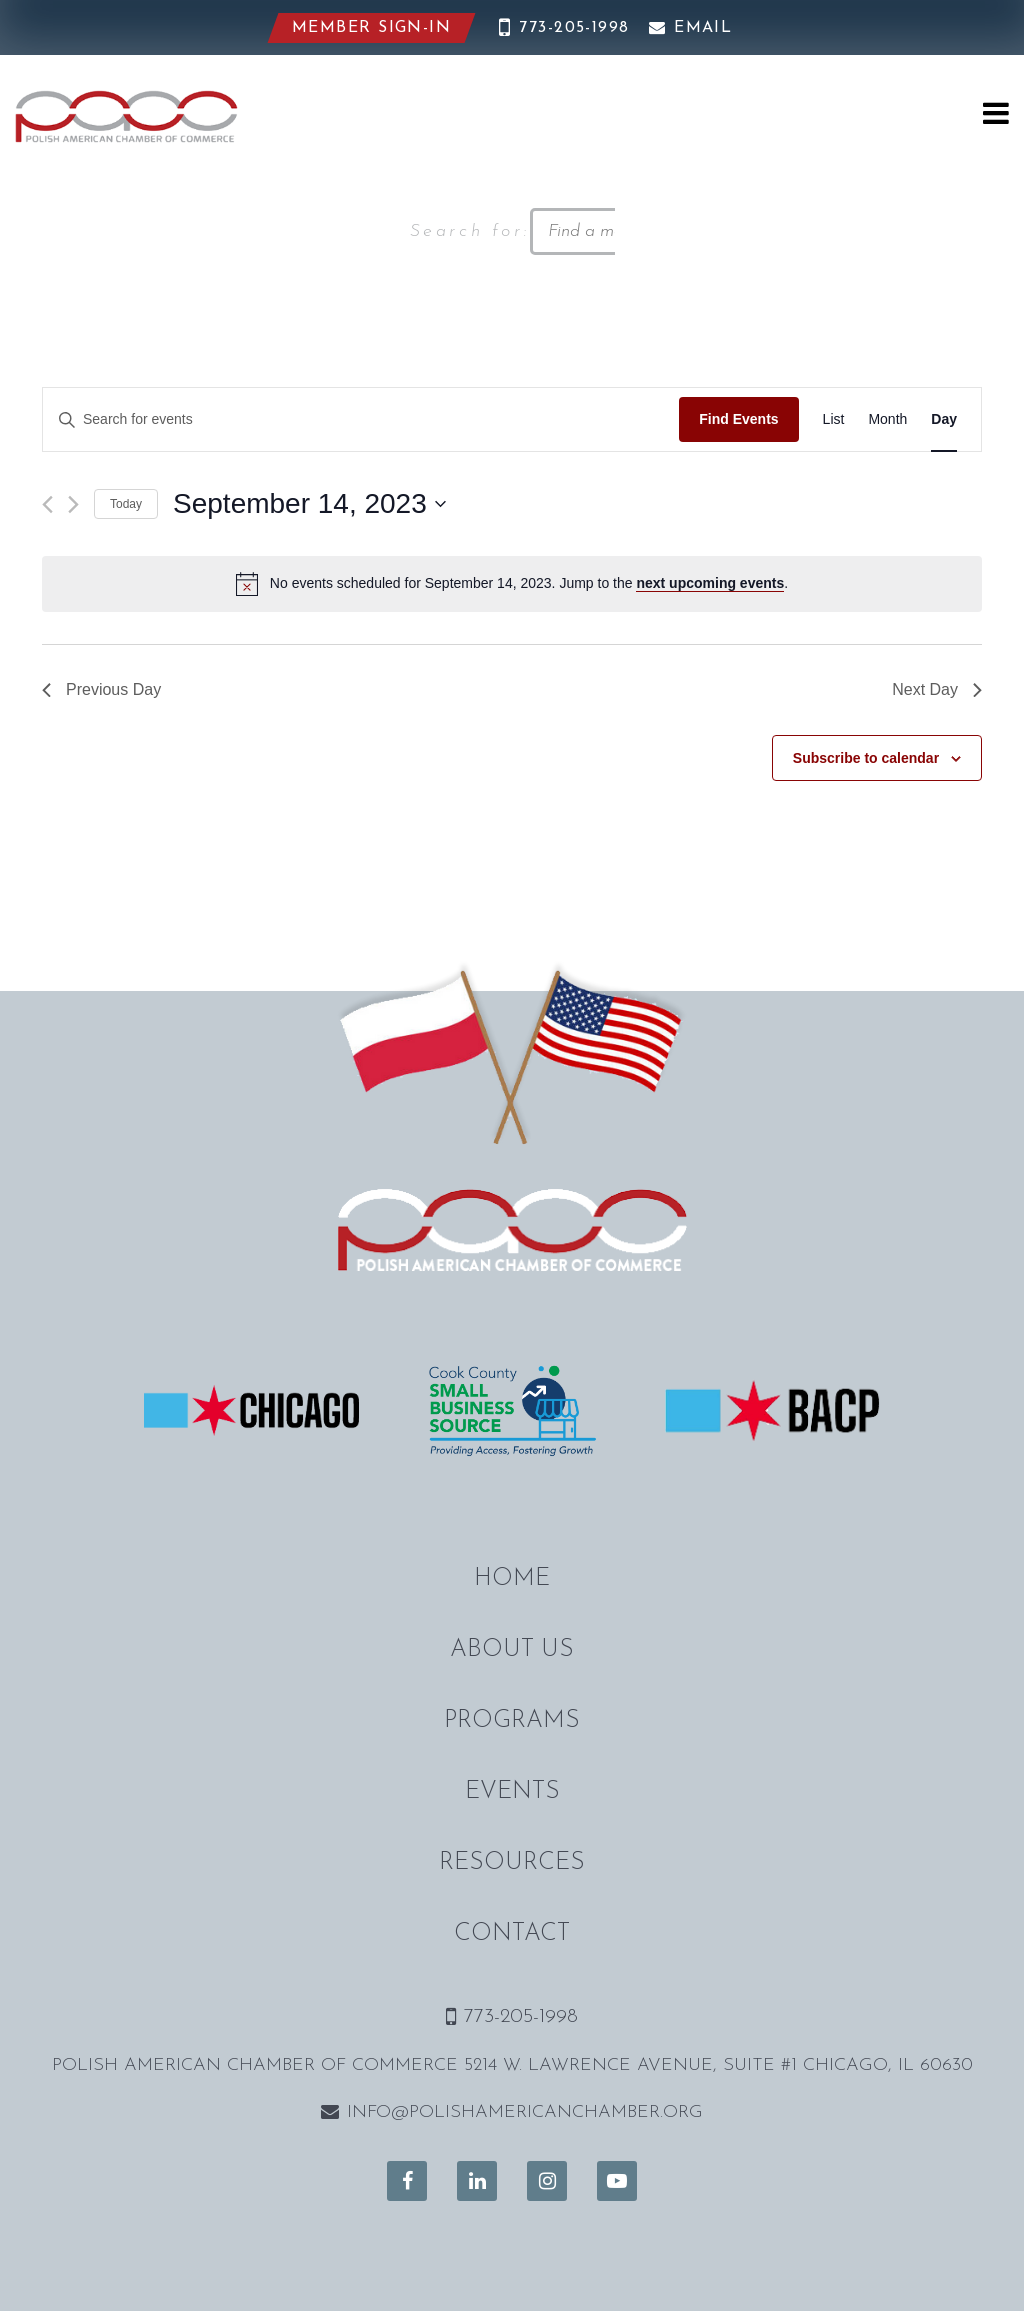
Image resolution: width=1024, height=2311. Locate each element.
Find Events (738, 419)
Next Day (937, 689)
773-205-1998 (564, 27)
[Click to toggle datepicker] (309, 504)
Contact (512, 1934)
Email (691, 27)
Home (512, 1579)
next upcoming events (710, 583)
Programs (512, 1721)
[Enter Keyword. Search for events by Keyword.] (361, 419)
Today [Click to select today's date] (126, 504)
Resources (512, 1863)
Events (512, 1792)
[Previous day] (47, 504)
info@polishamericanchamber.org (512, 2112)
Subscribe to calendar (866, 758)
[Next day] (73, 504)
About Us (512, 1650)
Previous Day (101, 689)
